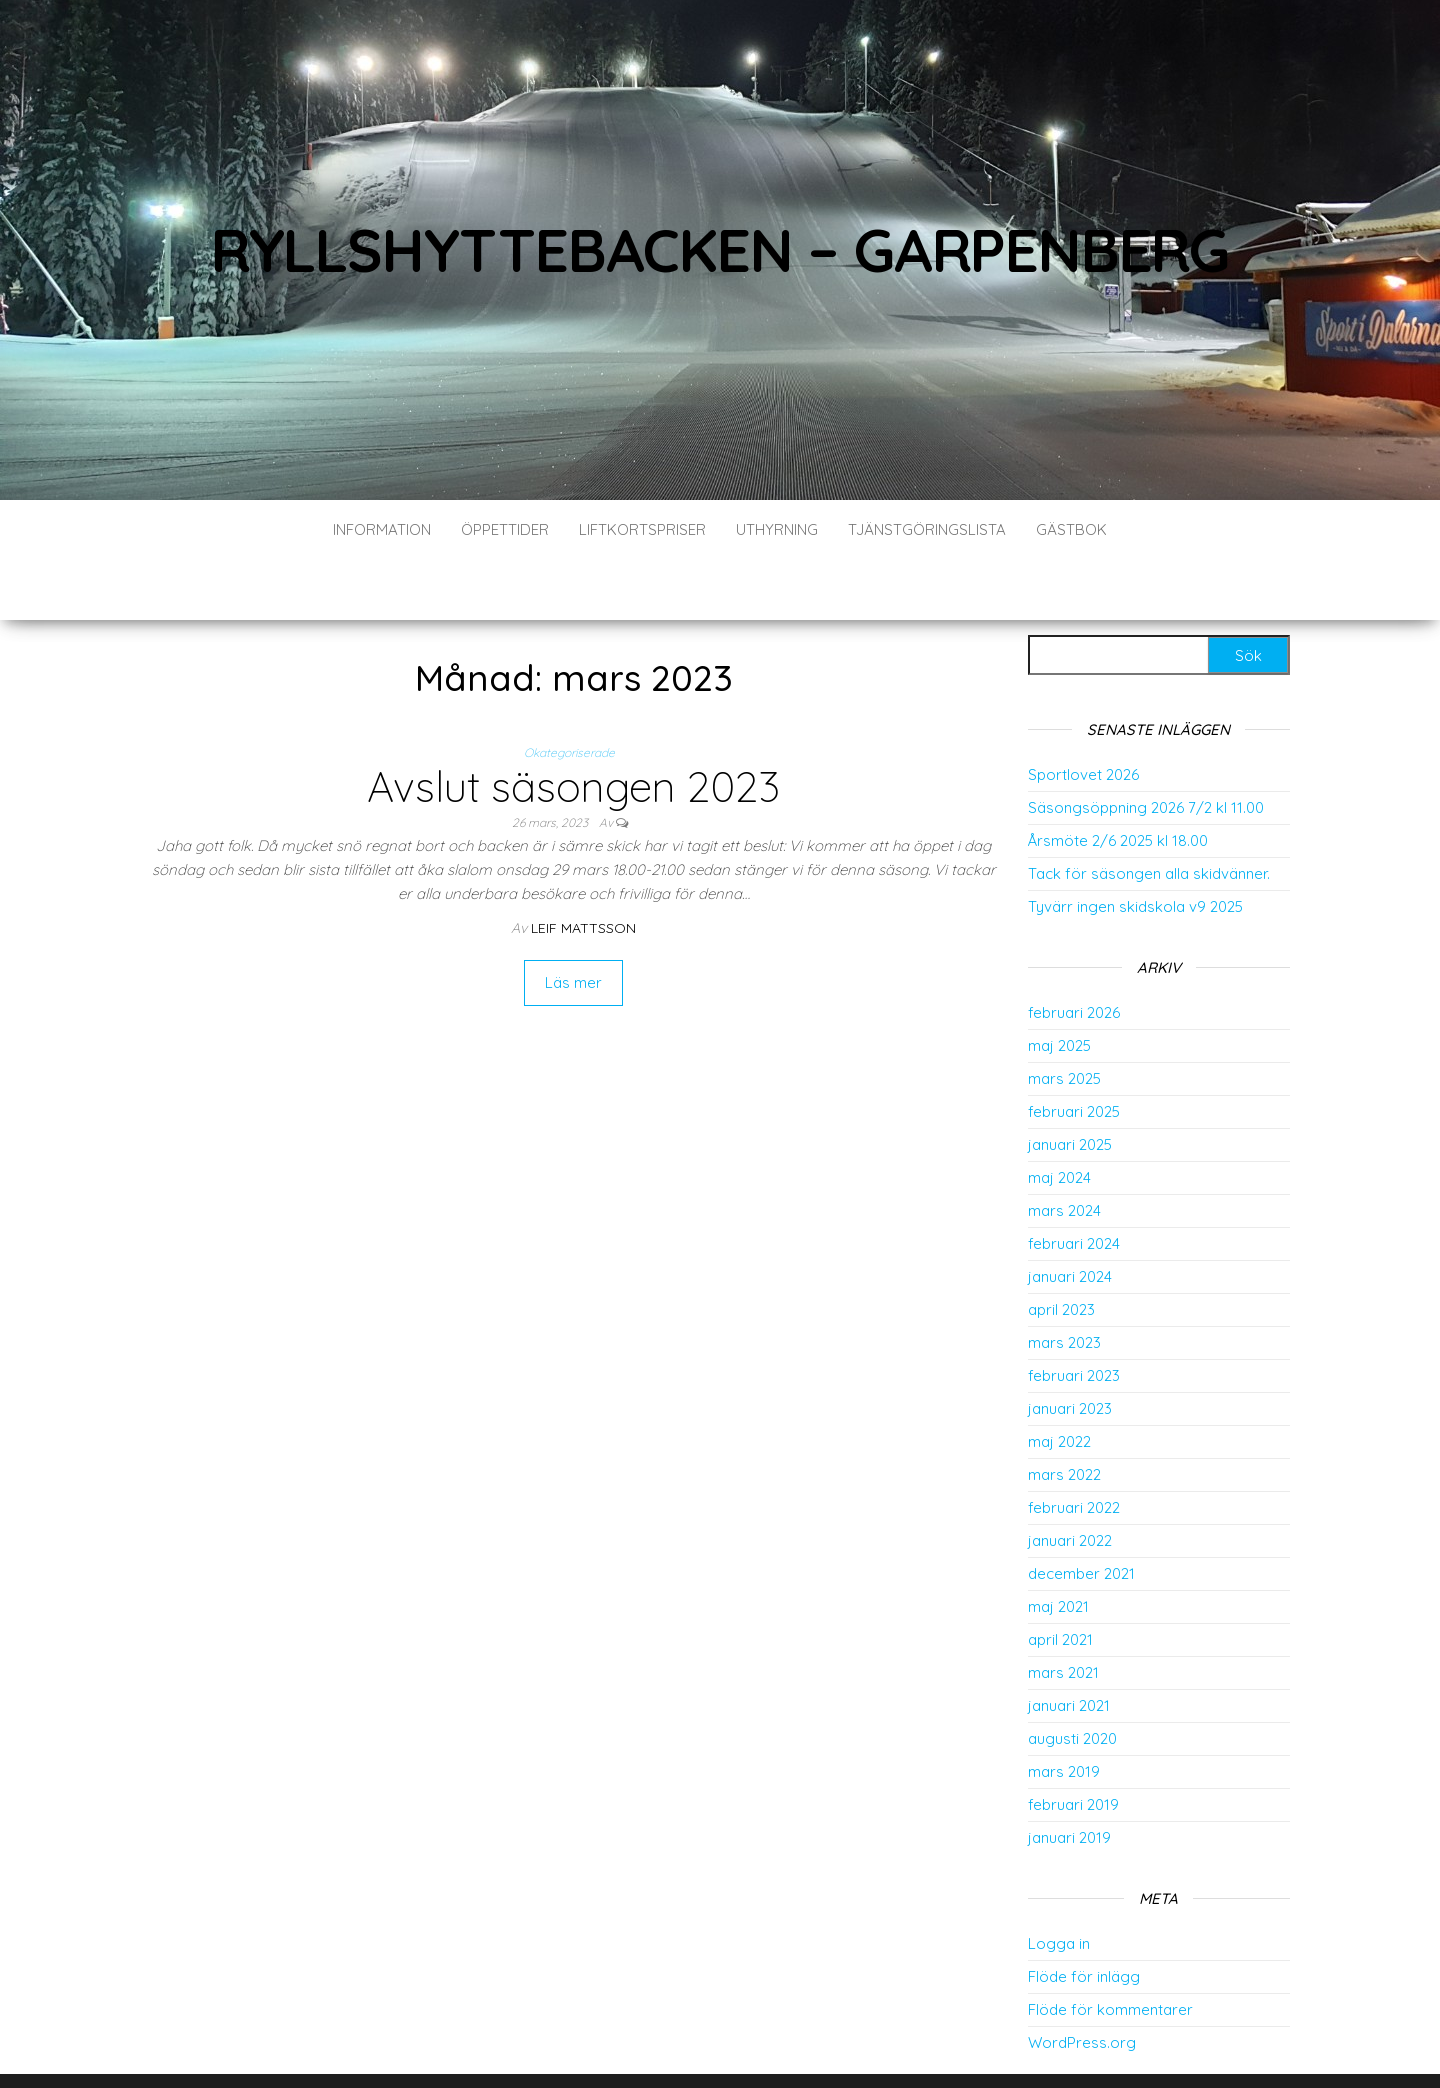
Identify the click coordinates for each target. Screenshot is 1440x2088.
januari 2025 (1070, 1084)
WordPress (694, 2045)
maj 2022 (1059, 1381)
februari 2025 (1074, 1051)
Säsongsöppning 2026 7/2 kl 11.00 (1146, 747)
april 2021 (1060, 1579)
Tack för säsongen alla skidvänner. (1149, 813)
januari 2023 (1070, 1348)
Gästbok (1071, 529)
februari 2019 (1073, 1744)
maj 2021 (1058, 1546)
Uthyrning (777, 529)
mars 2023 (1064, 1282)
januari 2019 (1069, 1777)
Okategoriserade (569, 692)
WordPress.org (1082, 1982)
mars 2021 (1063, 1612)
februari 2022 (1074, 1447)
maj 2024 (1059, 1117)
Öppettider (505, 529)
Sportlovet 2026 (1083, 714)
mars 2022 (1064, 1414)
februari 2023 (1074, 1315)
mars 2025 (1064, 1018)
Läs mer (573, 922)
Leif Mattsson (583, 868)
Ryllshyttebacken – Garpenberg (720, 249)
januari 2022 (1070, 1480)
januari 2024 (1070, 1216)
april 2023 (1061, 1249)
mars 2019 (1064, 1711)
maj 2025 (1059, 985)
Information (382, 529)
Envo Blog (825, 2045)
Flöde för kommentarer (1110, 1949)
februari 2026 (1074, 952)
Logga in (1059, 1883)
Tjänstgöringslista (927, 529)
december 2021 (1081, 1513)
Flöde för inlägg (1084, 1916)
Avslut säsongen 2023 (573, 726)
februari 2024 (1074, 1183)
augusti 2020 (1072, 1678)
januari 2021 (1069, 1645)
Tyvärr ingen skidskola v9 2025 (1135, 846)
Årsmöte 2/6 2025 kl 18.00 (1118, 780)
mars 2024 (1064, 1150)
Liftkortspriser (642, 529)
